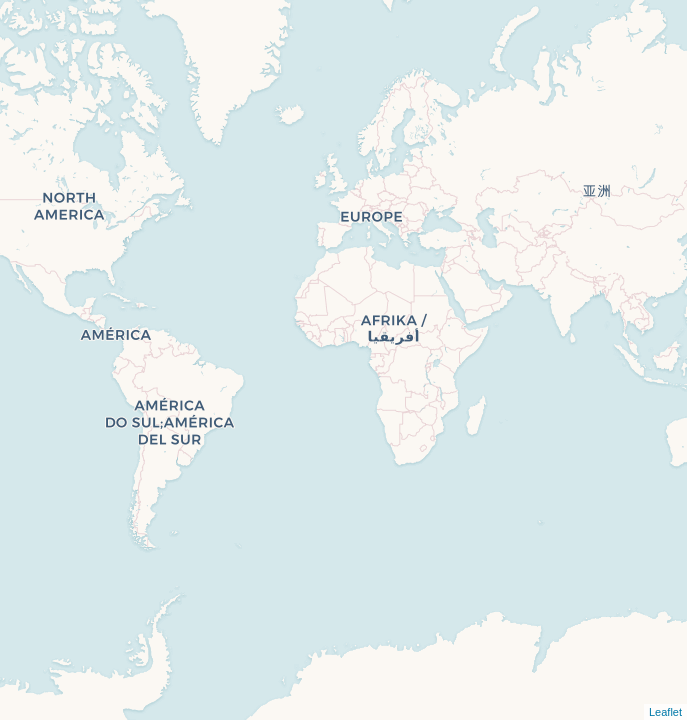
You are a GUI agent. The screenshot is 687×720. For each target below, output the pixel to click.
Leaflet (665, 712)
